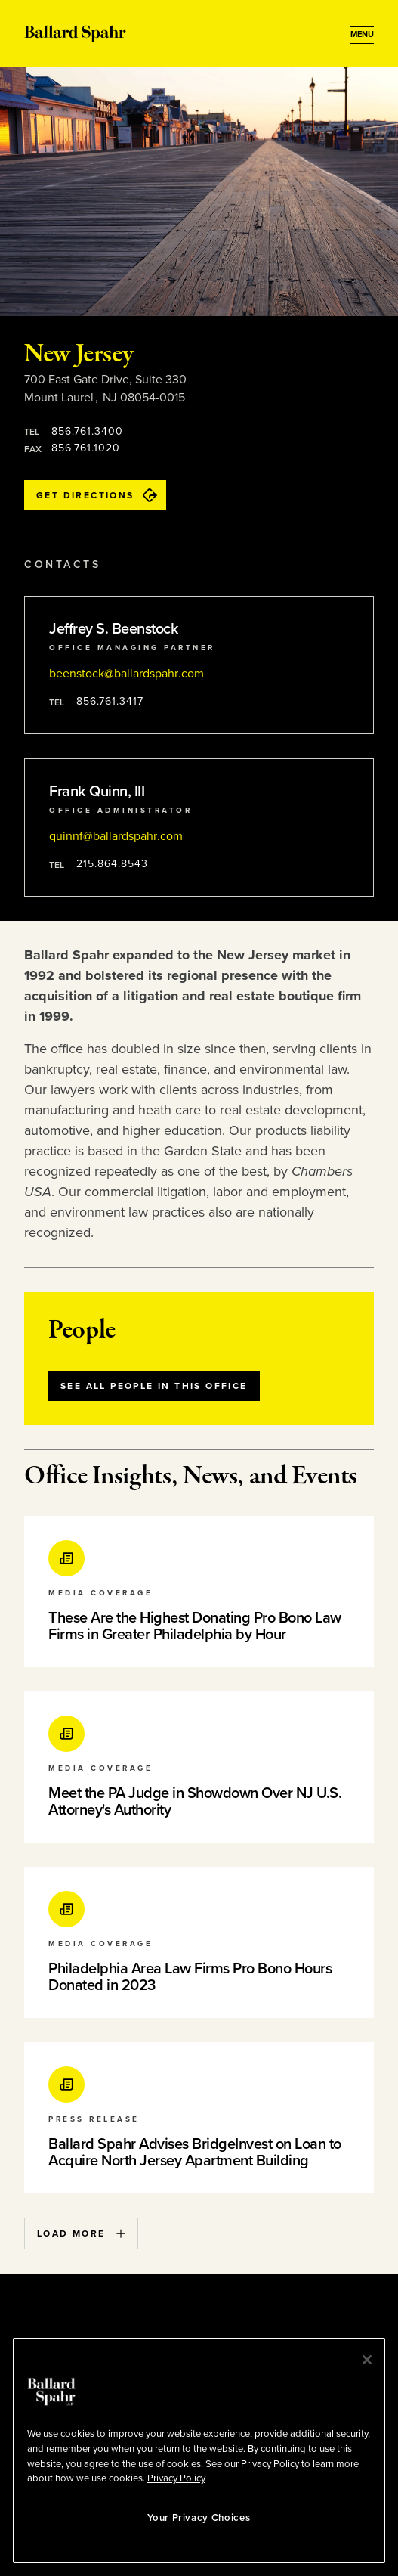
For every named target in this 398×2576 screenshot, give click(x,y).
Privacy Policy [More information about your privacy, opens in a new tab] (176, 2478)
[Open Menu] (362, 34)
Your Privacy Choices (198, 2518)
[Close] (367, 2359)
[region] (199, 2450)
